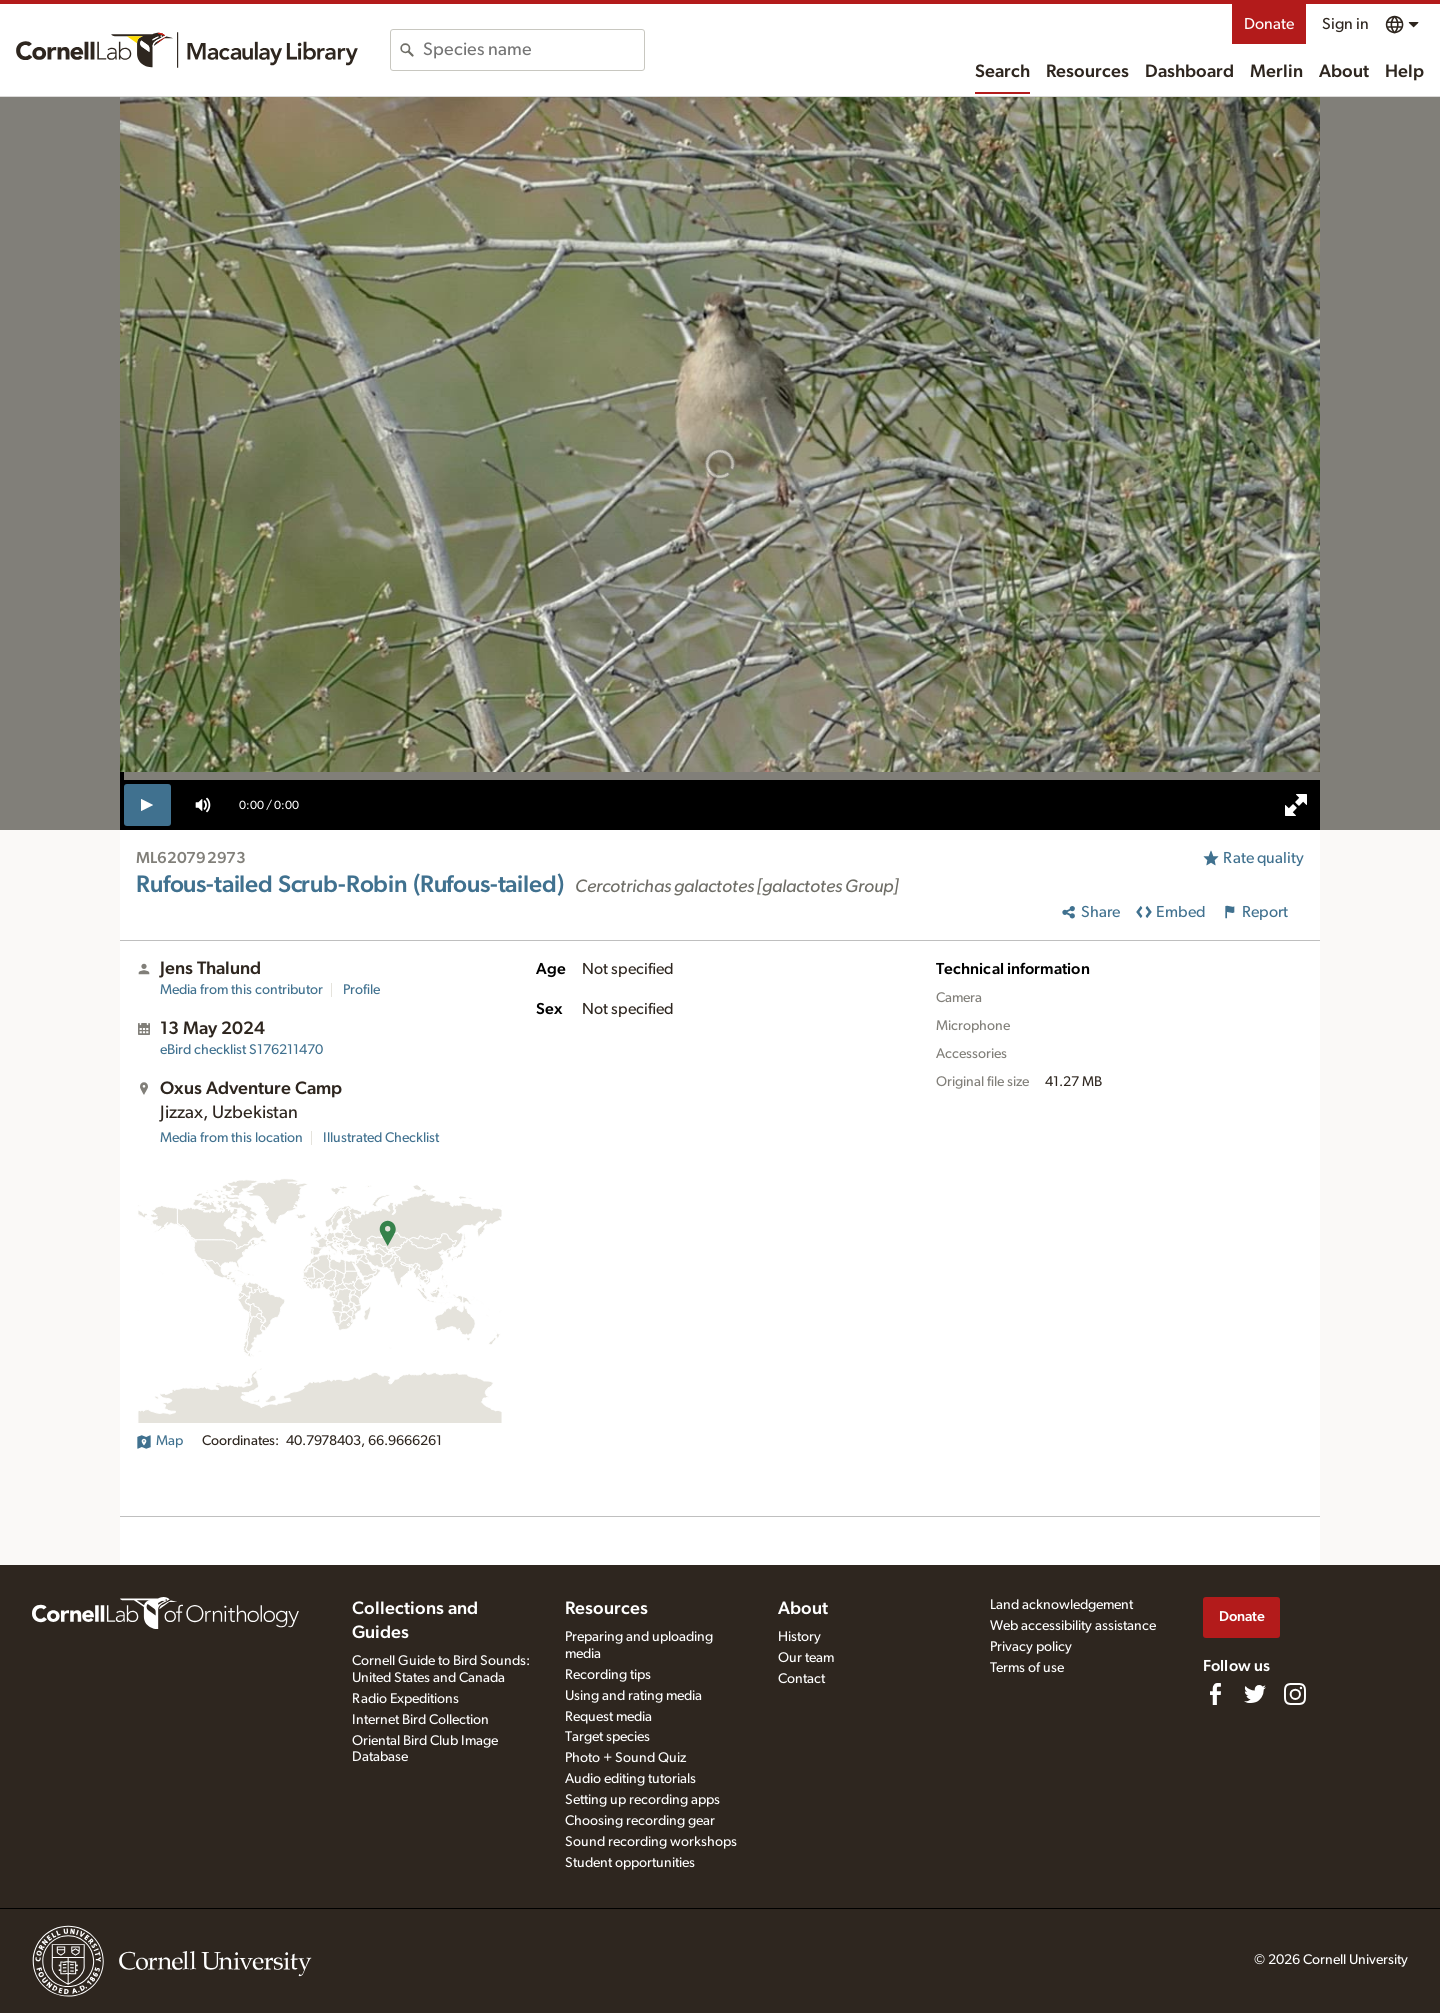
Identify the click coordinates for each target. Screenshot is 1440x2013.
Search (1002, 72)
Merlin (1276, 72)
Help (1404, 72)
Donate (1269, 24)
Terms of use (1027, 1668)
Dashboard (1189, 72)
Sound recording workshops (651, 1842)
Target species (607, 1737)
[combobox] (533, 50)
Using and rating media (633, 1696)
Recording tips (608, 1675)
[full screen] (1296, 805)
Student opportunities (630, 1863)
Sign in (1345, 24)
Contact (801, 1679)
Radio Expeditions (405, 1699)
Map (159, 1441)
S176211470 (241, 1050)
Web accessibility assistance (1073, 1626)
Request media (608, 1717)
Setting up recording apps (642, 1800)
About (1344, 72)
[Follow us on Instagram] (1295, 1694)
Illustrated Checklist (381, 1138)
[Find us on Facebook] (1215, 1694)
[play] (147, 805)
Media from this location (231, 1138)
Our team (806, 1658)
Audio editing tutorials (630, 1779)
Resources (1087, 72)
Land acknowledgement (1061, 1605)
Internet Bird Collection (420, 1720)
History (799, 1637)
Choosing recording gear (640, 1821)
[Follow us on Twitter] (1255, 1694)
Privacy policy (1031, 1647)
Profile (361, 990)
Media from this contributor (241, 990)
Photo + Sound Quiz (625, 1758)
